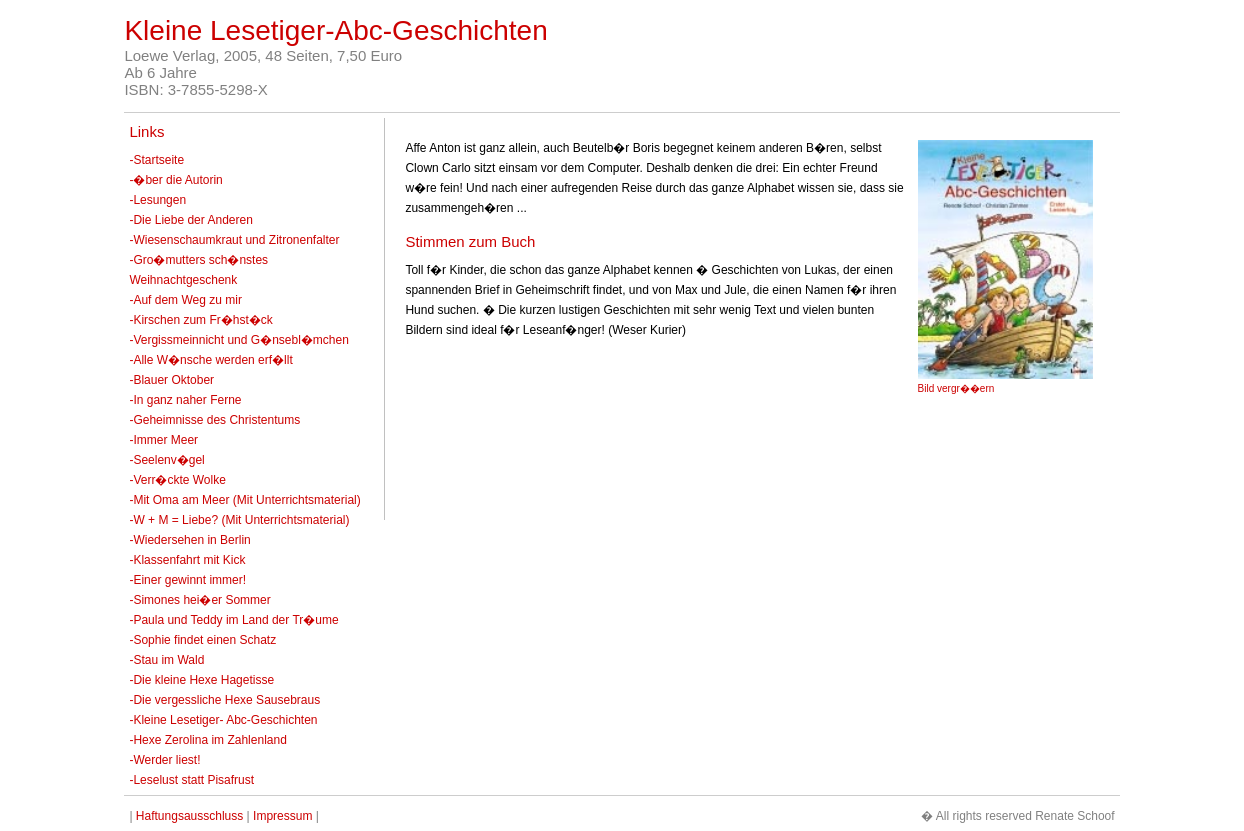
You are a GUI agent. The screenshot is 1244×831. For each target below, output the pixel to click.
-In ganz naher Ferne (185, 400)
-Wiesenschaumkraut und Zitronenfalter (234, 240)
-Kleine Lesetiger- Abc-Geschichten (223, 720)
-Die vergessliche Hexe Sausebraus (224, 700)
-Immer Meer (163, 440)
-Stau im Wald (166, 660)
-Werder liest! (164, 760)
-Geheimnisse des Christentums (214, 420)
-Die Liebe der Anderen (190, 220)
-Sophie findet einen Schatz (202, 640)
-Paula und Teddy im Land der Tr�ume (233, 620)
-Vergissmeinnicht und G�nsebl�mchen (238, 340)
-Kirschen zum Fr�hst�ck (200, 320)
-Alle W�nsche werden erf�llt (210, 360)
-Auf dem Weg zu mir (185, 300)
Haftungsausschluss (189, 816)
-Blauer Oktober (171, 380)
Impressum (282, 816)
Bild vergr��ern (956, 388)
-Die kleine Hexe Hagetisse (201, 680)
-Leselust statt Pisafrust (191, 780)
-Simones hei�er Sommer (199, 600)
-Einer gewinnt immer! (187, 580)
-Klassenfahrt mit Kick (187, 560)
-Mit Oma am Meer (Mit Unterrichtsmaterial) (244, 500)
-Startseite (156, 160)
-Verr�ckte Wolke (177, 480)
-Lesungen (157, 200)
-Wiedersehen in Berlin (189, 540)
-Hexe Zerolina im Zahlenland (207, 740)
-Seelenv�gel (166, 460)
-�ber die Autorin (175, 180)
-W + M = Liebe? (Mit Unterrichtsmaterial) (239, 520)
